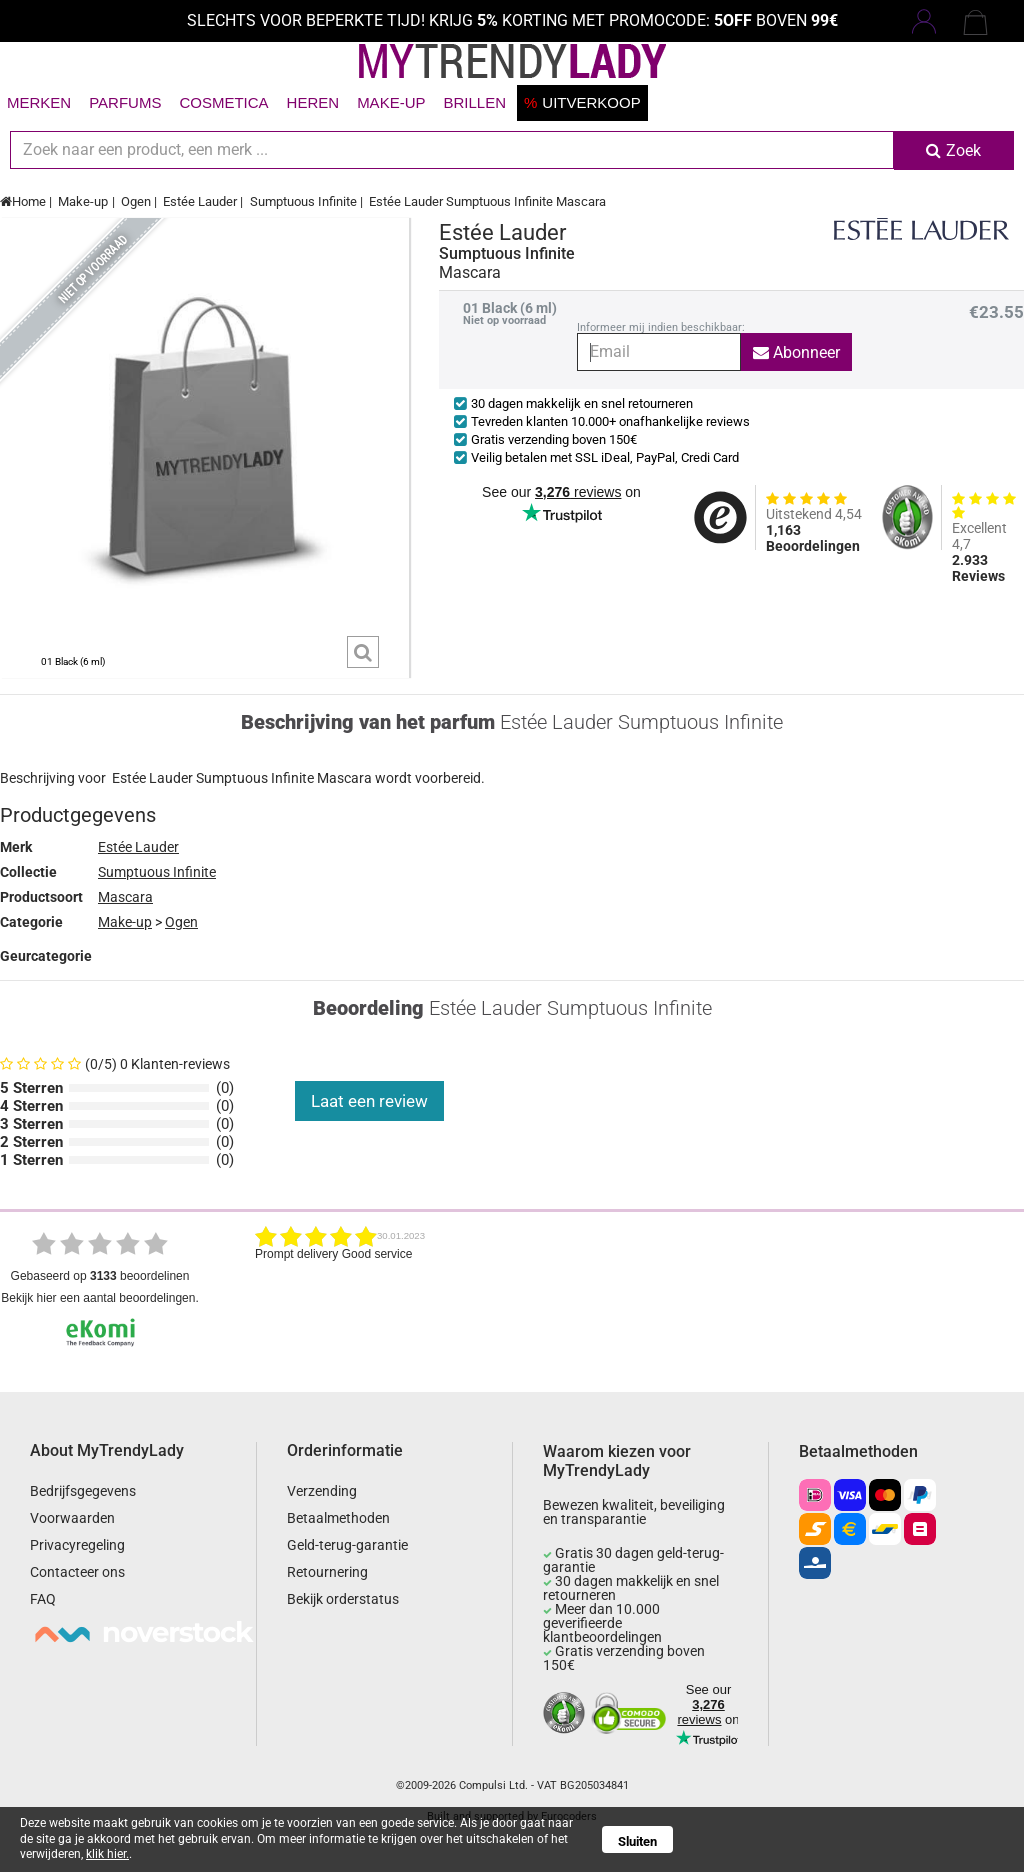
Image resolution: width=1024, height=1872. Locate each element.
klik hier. (107, 1854)
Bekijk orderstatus (343, 1599)
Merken (39, 102)
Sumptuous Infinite (303, 201)
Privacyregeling (77, 1545)
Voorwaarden (72, 1518)
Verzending (322, 1491)
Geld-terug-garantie (347, 1545)
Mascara (125, 897)
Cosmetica (223, 102)
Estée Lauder (200, 201)
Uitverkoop (582, 102)
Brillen (474, 102)
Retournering (327, 1572)
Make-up (391, 102)
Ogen (136, 201)
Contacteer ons (77, 1572)
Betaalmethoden (338, 1518)
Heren (313, 102)
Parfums (125, 102)
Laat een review (369, 1101)
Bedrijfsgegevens (83, 1491)
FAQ (43, 1599)
